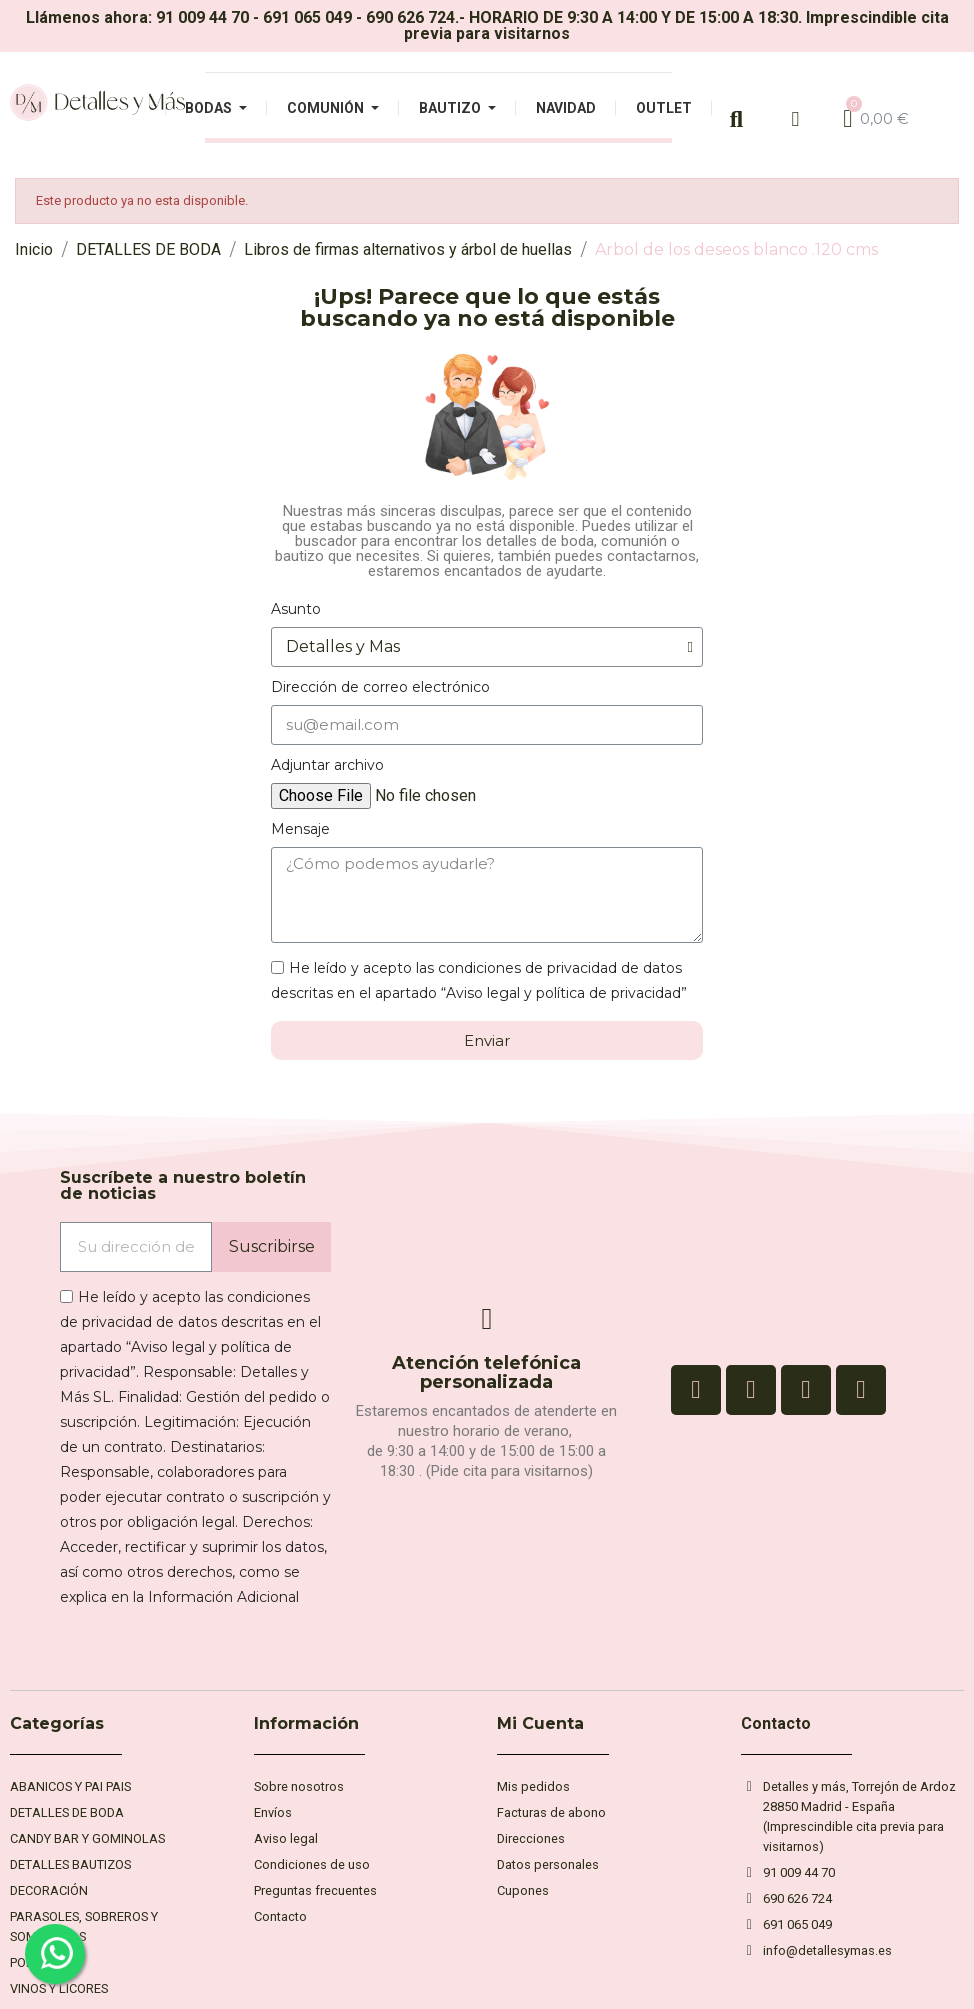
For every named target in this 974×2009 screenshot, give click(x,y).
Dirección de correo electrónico (380, 687)
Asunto (296, 609)
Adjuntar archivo (327, 765)
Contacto (776, 1723)
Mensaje (300, 829)
